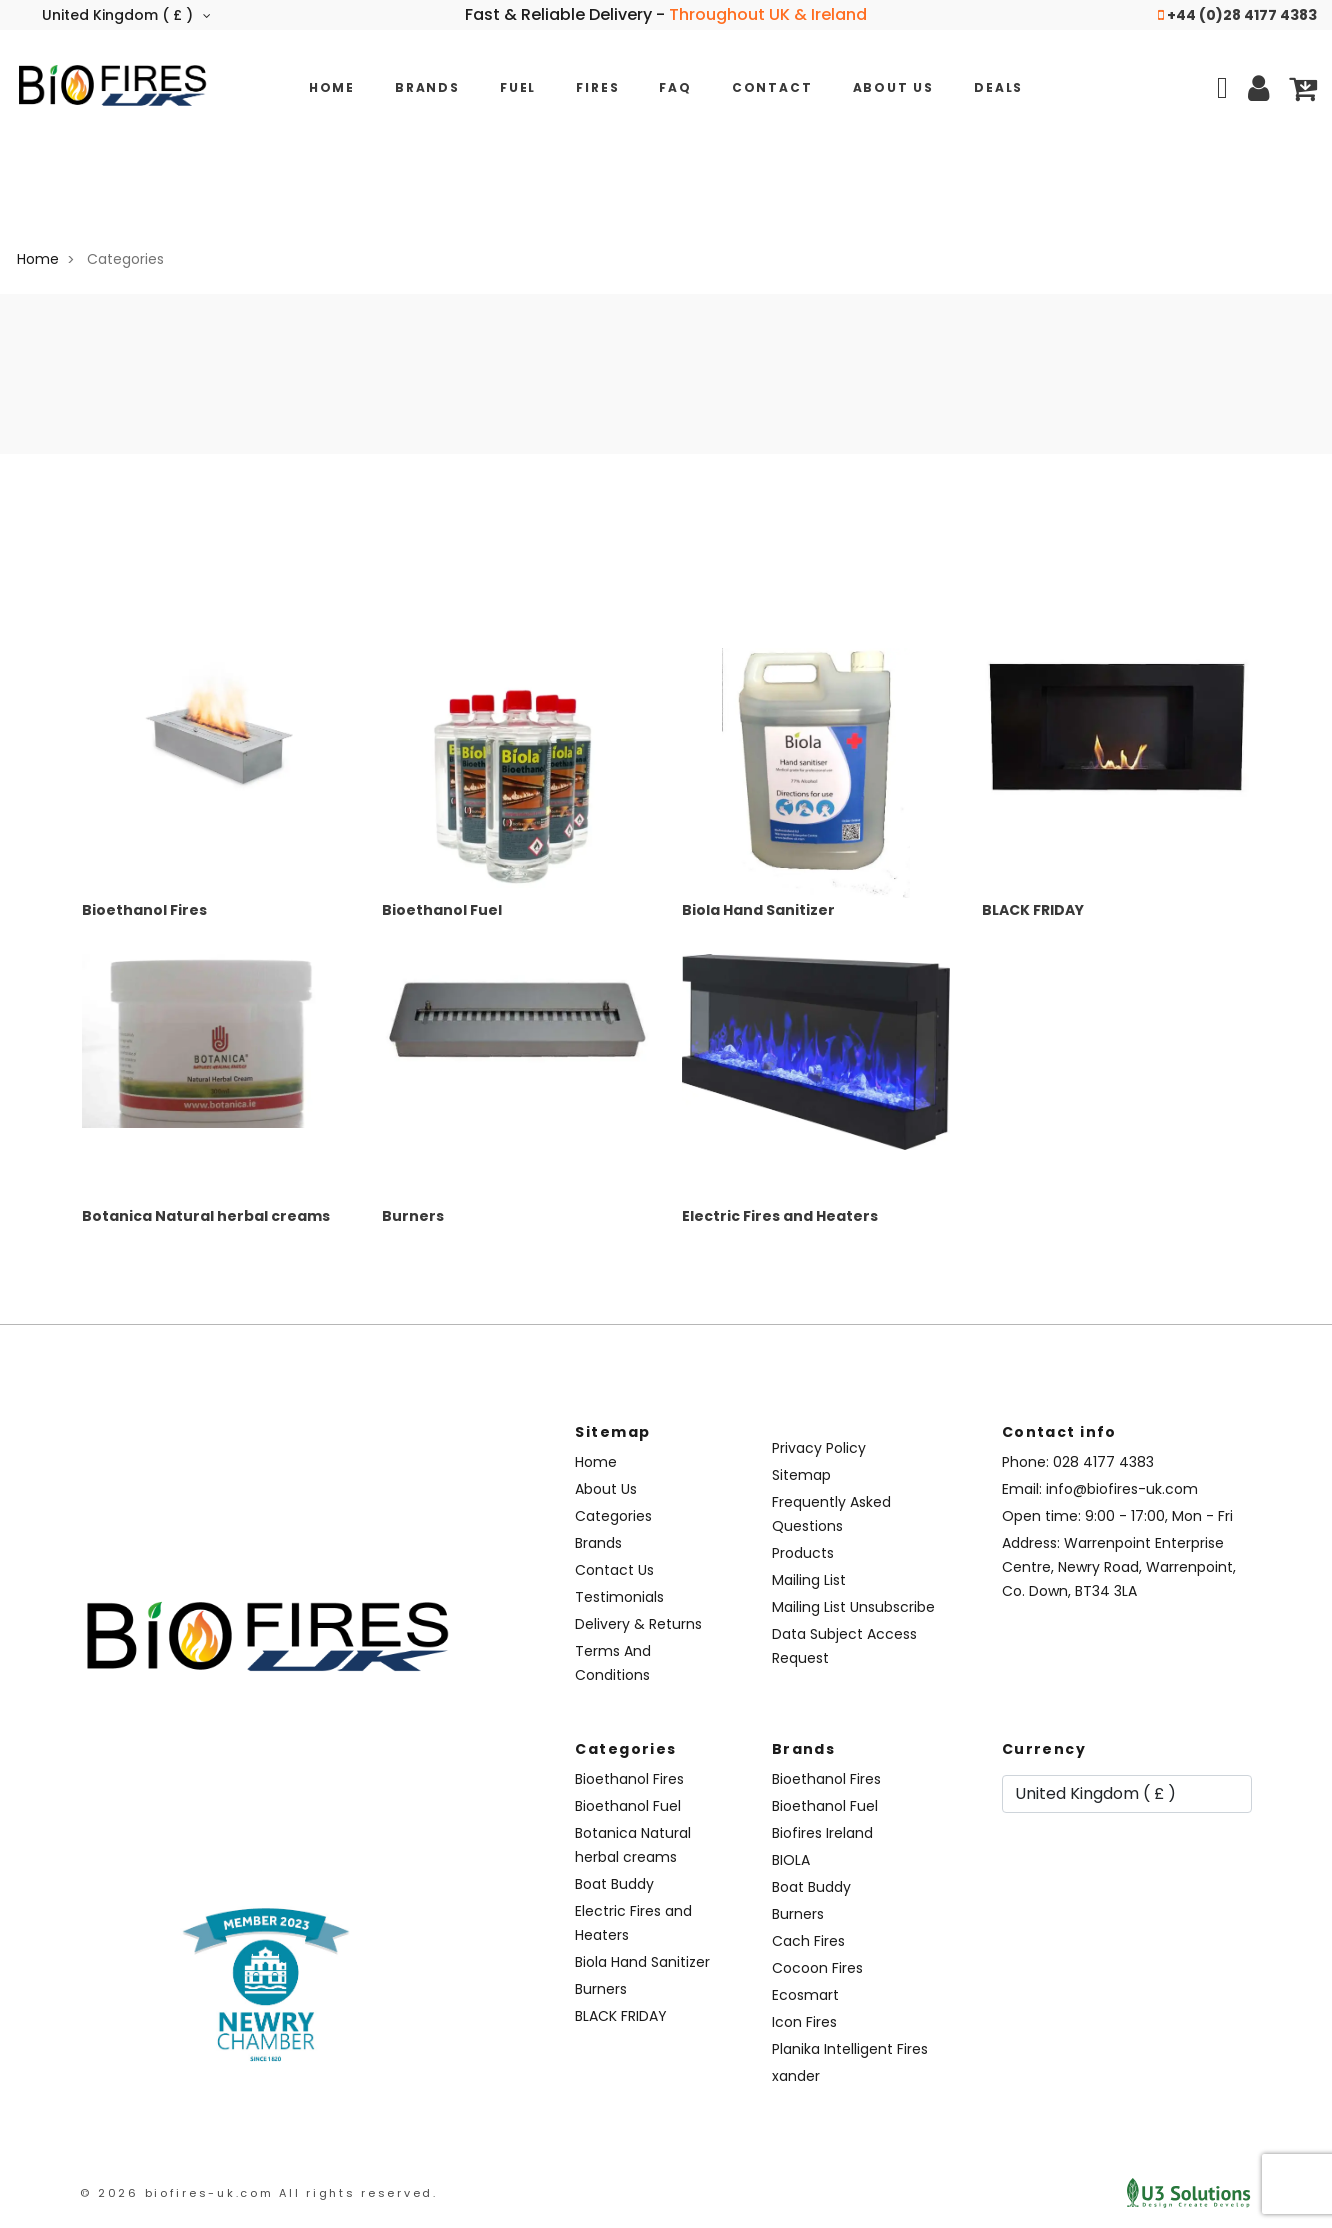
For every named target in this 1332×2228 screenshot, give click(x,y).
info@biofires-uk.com (1122, 1489)
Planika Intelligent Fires (850, 2049)
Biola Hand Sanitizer (758, 910)
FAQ (675, 87)
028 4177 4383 (1103, 1462)
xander (796, 2076)
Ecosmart (805, 1995)
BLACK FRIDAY (1033, 910)
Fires (597, 87)
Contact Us (614, 1570)
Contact (772, 87)
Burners (413, 1216)
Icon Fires (804, 2022)
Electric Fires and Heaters (780, 1216)
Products (803, 1553)
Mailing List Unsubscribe (853, 1607)
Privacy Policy (819, 1448)
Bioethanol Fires (144, 910)
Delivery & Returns (638, 1624)
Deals (998, 87)
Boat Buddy (614, 1884)
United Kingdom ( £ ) (126, 15)
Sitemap (801, 1475)
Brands (427, 87)
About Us (894, 87)
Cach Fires (808, 1941)
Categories (613, 1516)
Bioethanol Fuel (442, 910)
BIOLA (791, 1860)
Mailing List (809, 1580)
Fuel (518, 87)
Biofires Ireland (822, 1833)
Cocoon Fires (817, 1968)
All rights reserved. (358, 2193)
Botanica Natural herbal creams (206, 1216)
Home (332, 87)
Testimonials (619, 1597)
